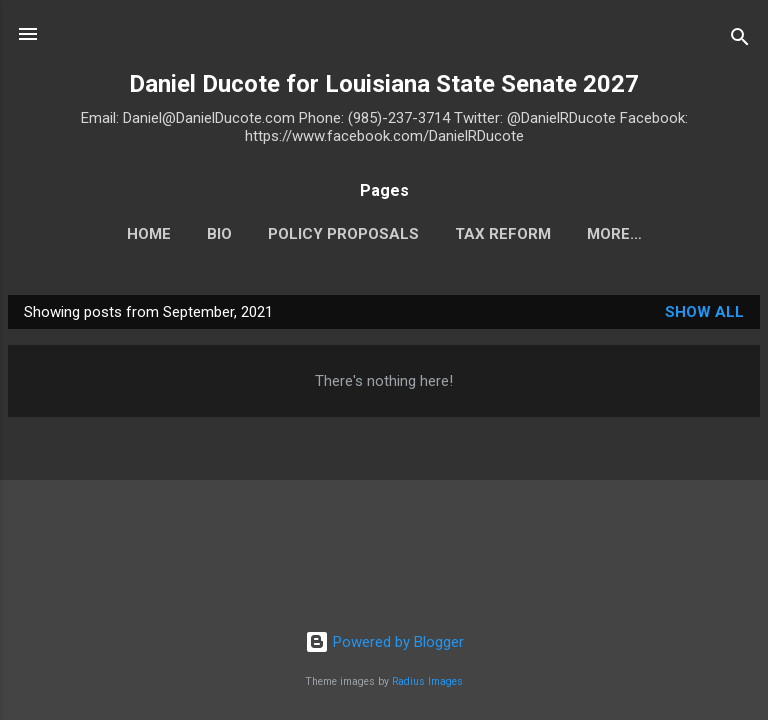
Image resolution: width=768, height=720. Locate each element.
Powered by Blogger (384, 642)
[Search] (740, 40)
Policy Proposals (343, 234)
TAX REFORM (503, 234)
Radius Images (427, 681)
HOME (149, 234)
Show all (704, 312)
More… (614, 234)
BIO (219, 234)
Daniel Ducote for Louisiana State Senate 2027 (384, 84)
